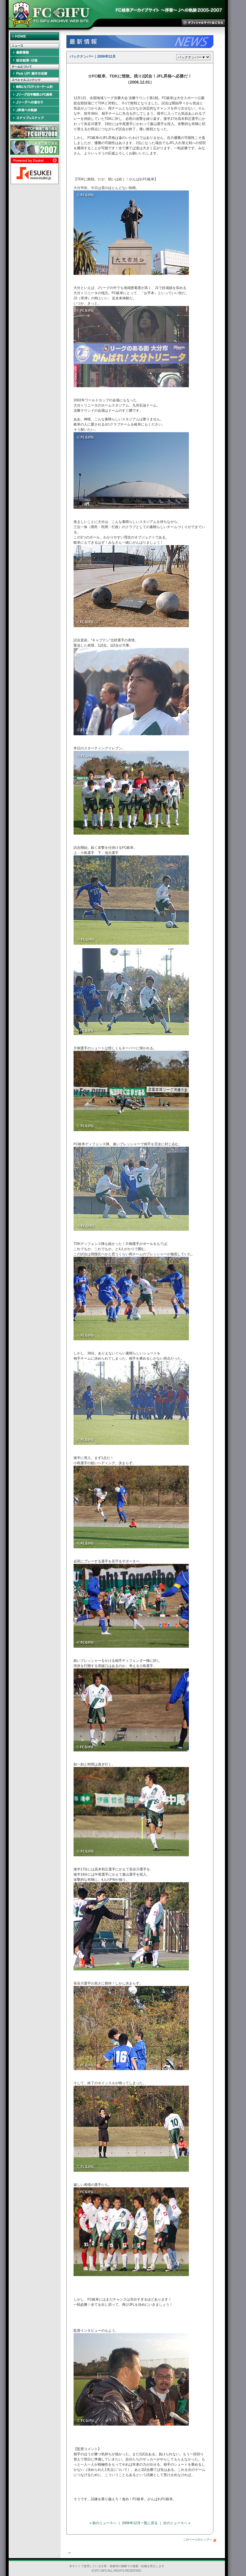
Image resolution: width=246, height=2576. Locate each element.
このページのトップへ (199, 2539)
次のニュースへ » (176, 2523)
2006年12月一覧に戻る (140, 2523)
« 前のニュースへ (103, 2523)
